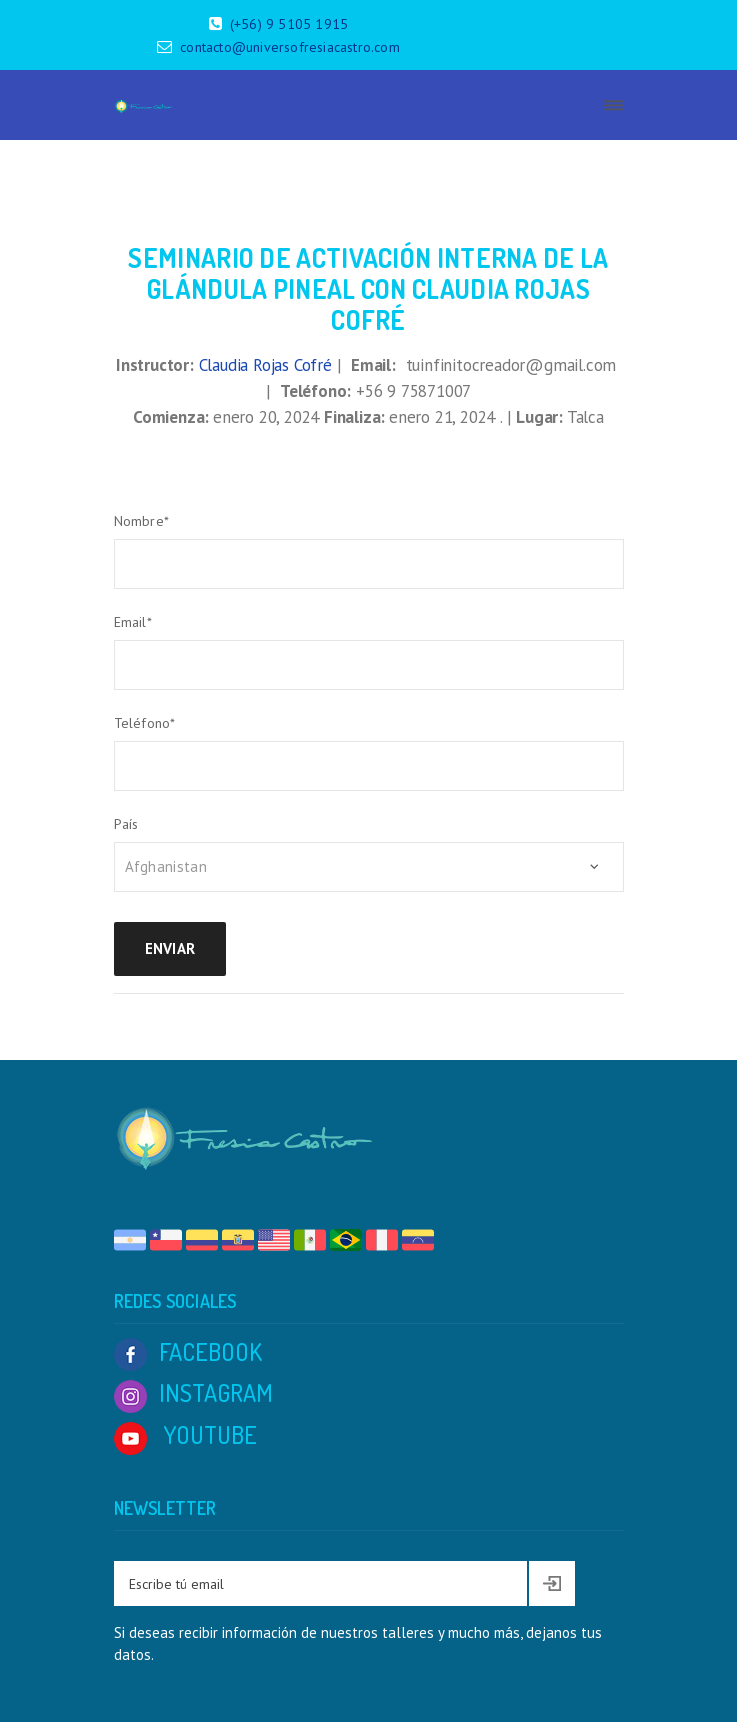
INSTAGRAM (193, 1392)
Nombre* (141, 521)
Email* (133, 622)
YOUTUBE (185, 1434)
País (126, 824)
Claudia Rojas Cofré (265, 365)
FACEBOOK (188, 1351)
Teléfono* (145, 723)
